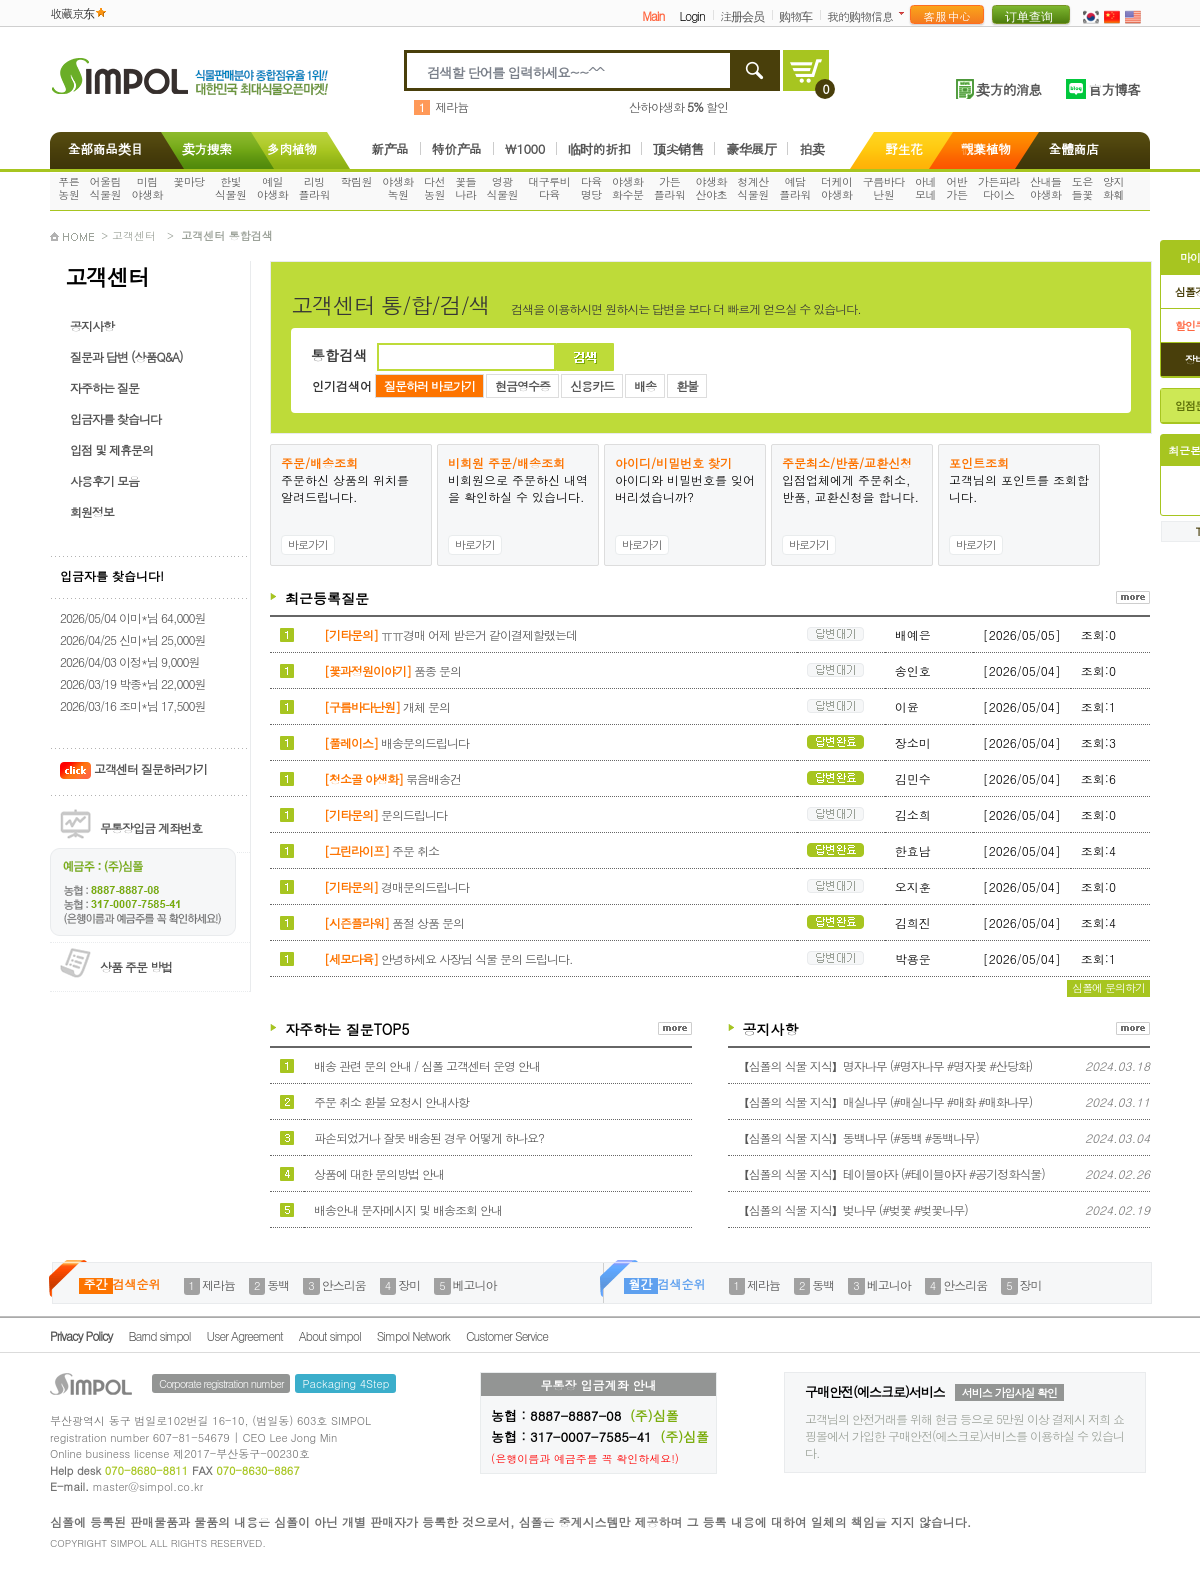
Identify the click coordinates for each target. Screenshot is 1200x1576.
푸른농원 (68, 188)
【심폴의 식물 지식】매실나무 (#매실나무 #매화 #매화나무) (885, 1101)
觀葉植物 (986, 148)
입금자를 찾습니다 (115, 418)
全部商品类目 (101, 148)
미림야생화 (147, 188)
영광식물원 (503, 188)
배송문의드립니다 (396, 742)
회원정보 (92, 511)
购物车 (795, 15)
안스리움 (344, 1284)
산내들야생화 (1046, 188)
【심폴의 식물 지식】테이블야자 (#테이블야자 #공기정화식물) (891, 1173)
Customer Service (507, 1335)
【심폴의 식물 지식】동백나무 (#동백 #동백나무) (858, 1137)
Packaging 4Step (345, 1383)
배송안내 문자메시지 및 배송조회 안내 (408, 1209)
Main (653, 15)
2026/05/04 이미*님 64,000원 (132, 617)
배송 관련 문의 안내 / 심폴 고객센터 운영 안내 (427, 1065)
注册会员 (742, 15)
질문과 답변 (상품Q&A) (126, 356)
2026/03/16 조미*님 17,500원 (132, 705)
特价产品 (457, 148)
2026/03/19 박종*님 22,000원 (132, 683)
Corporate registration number (221, 1383)
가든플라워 (670, 188)
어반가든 (956, 188)
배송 (645, 385)
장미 (409, 1284)
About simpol (330, 1335)
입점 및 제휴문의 (111, 449)
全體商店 (1074, 148)
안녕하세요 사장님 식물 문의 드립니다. (448, 958)
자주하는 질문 (104, 387)
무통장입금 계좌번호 (151, 827)
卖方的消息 (1008, 89)
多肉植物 (292, 148)
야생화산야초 (712, 188)
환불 (687, 385)
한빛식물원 (231, 188)
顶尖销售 (678, 148)
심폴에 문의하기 (1108, 987)
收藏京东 (72, 12)
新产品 (390, 148)
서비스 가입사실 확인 (1009, 1392)
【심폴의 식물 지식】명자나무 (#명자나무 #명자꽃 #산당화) (885, 1065)
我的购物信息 (860, 15)
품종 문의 (392, 670)
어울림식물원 (106, 188)
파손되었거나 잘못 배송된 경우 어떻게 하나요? (429, 1137)
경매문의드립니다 (396, 886)
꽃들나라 (465, 188)
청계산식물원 (753, 188)
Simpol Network (413, 1335)
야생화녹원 (398, 188)
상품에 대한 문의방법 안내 (379, 1173)
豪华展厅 (751, 148)
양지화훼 (1113, 188)
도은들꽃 (1082, 188)
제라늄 (451, 106)
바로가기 (308, 544)
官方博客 (1114, 89)
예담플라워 (795, 188)
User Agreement (245, 1335)
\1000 (525, 148)
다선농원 (434, 188)
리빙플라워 (315, 188)
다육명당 (591, 188)
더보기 (905, 13)
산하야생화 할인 (678, 106)
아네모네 (925, 188)
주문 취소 (381, 850)
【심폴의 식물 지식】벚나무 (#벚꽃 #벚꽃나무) (853, 1209)
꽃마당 (189, 181)
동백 (278, 1284)
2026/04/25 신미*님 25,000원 (132, 639)
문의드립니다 (385, 814)
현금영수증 (522, 385)
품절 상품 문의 (394, 922)
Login (691, 15)
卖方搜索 (205, 148)
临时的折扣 (599, 148)
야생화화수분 (628, 188)
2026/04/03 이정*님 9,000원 (129, 661)
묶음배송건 (392, 778)
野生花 (904, 148)
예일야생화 (273, 188)
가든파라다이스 (999, 188)
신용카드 (592, 385)
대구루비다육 (549, 188)
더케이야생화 (837, 188)
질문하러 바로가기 (429, 385)
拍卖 (811, 148)
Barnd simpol (159, 1335)
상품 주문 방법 (136, 966)
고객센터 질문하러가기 (133, 768)
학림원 (356, 181)
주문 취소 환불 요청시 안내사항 (391, 1101)
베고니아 (475, 1284)
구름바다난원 (884, 188)
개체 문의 (387, 706)
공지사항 (92, 325)
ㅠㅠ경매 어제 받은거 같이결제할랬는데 (450, 634)
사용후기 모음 (104, 480)
